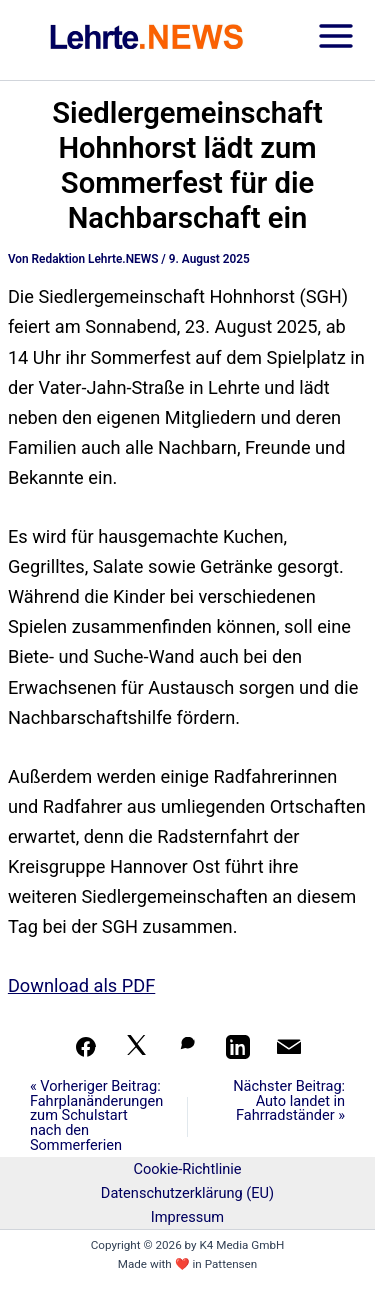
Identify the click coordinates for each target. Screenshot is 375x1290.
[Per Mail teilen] (289, 1047)
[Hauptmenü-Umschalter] (336, 40)
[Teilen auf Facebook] (86, 1047)
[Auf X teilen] (137, 1047)
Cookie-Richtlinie (187, 1169)
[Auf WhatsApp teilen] (188, 1047)
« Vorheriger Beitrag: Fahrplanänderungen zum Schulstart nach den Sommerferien (96, 1115)
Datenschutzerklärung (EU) (187, 1193)
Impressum (187, 1217)
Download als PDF (81, 985)
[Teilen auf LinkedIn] (238, 1047)
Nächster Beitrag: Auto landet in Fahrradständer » (289, 1101)
